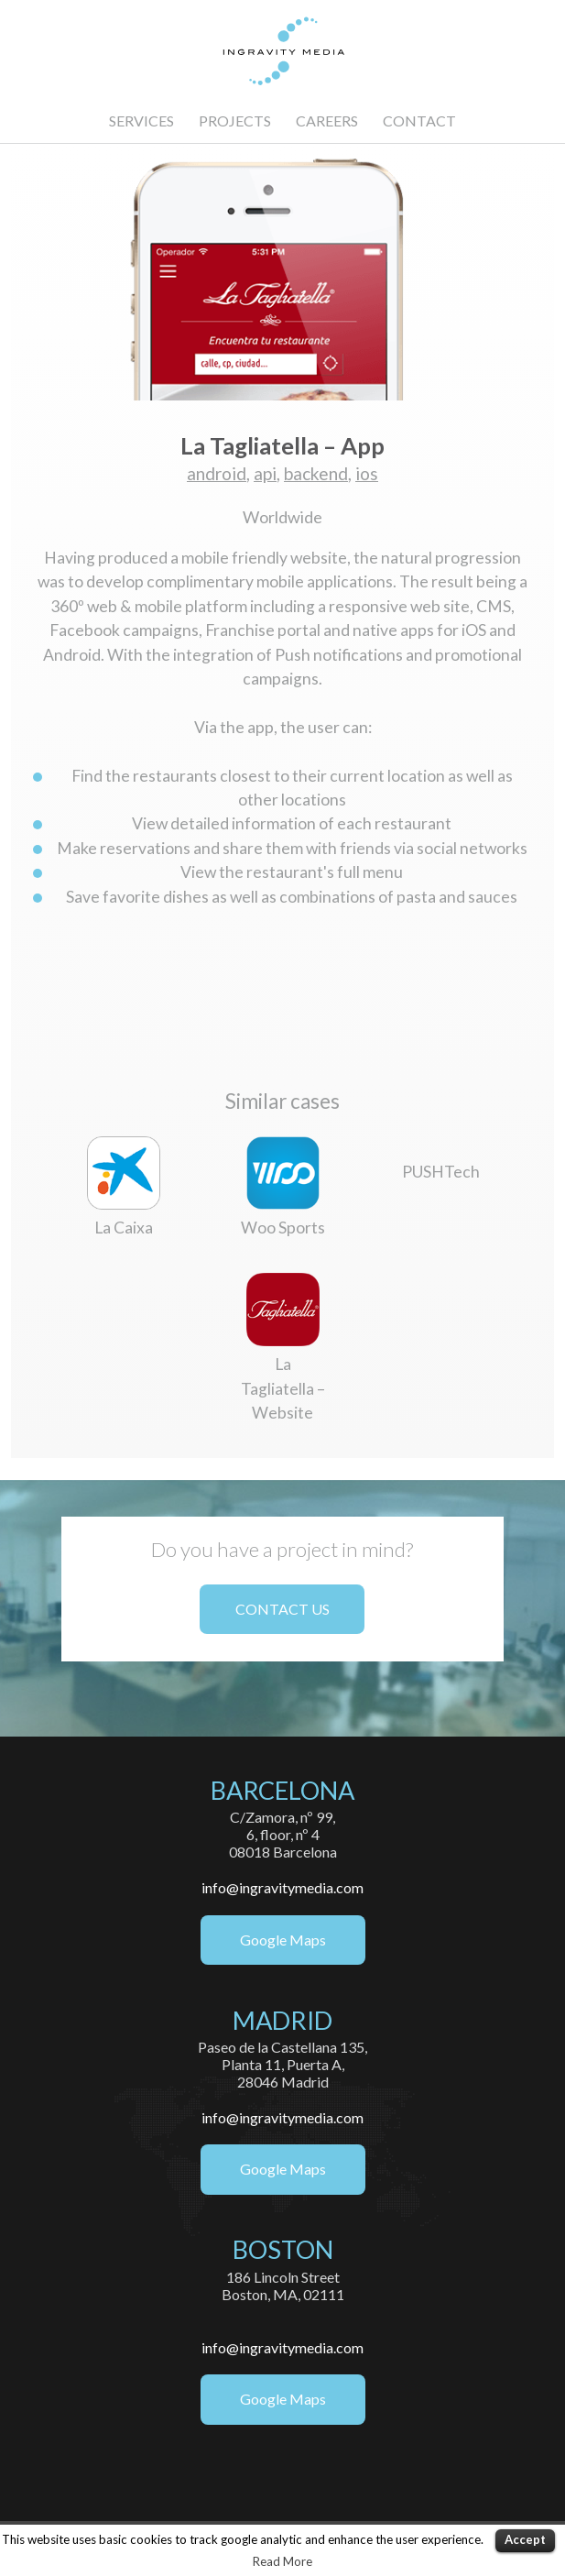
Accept (525, 2539)
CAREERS (327, 120)
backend (316, 473)
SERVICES (141, 120)
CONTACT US (282, 1608)
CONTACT (419, 120)
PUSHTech (441, 1171)
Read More (282, 2561)
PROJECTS (235, 120)
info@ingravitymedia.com (282, 1887)
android (216, 473)
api (265, 473)
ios (366, 473)
